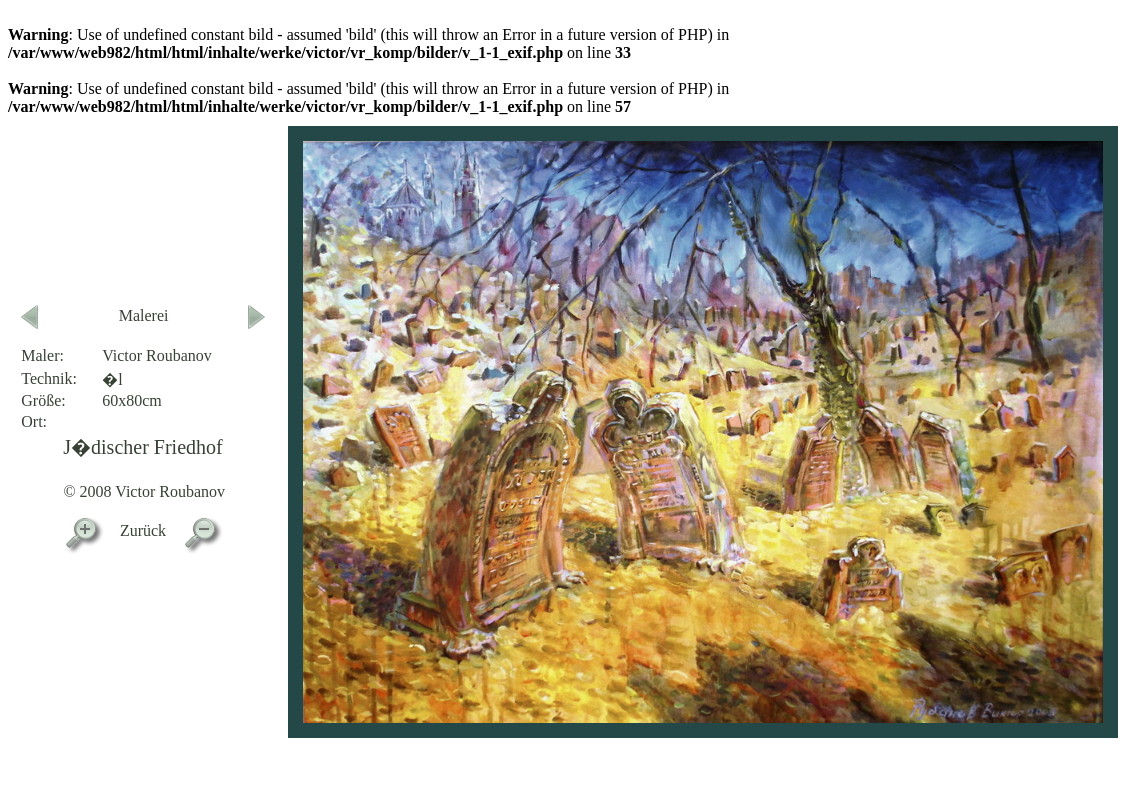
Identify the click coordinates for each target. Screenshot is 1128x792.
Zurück (143, 530)
